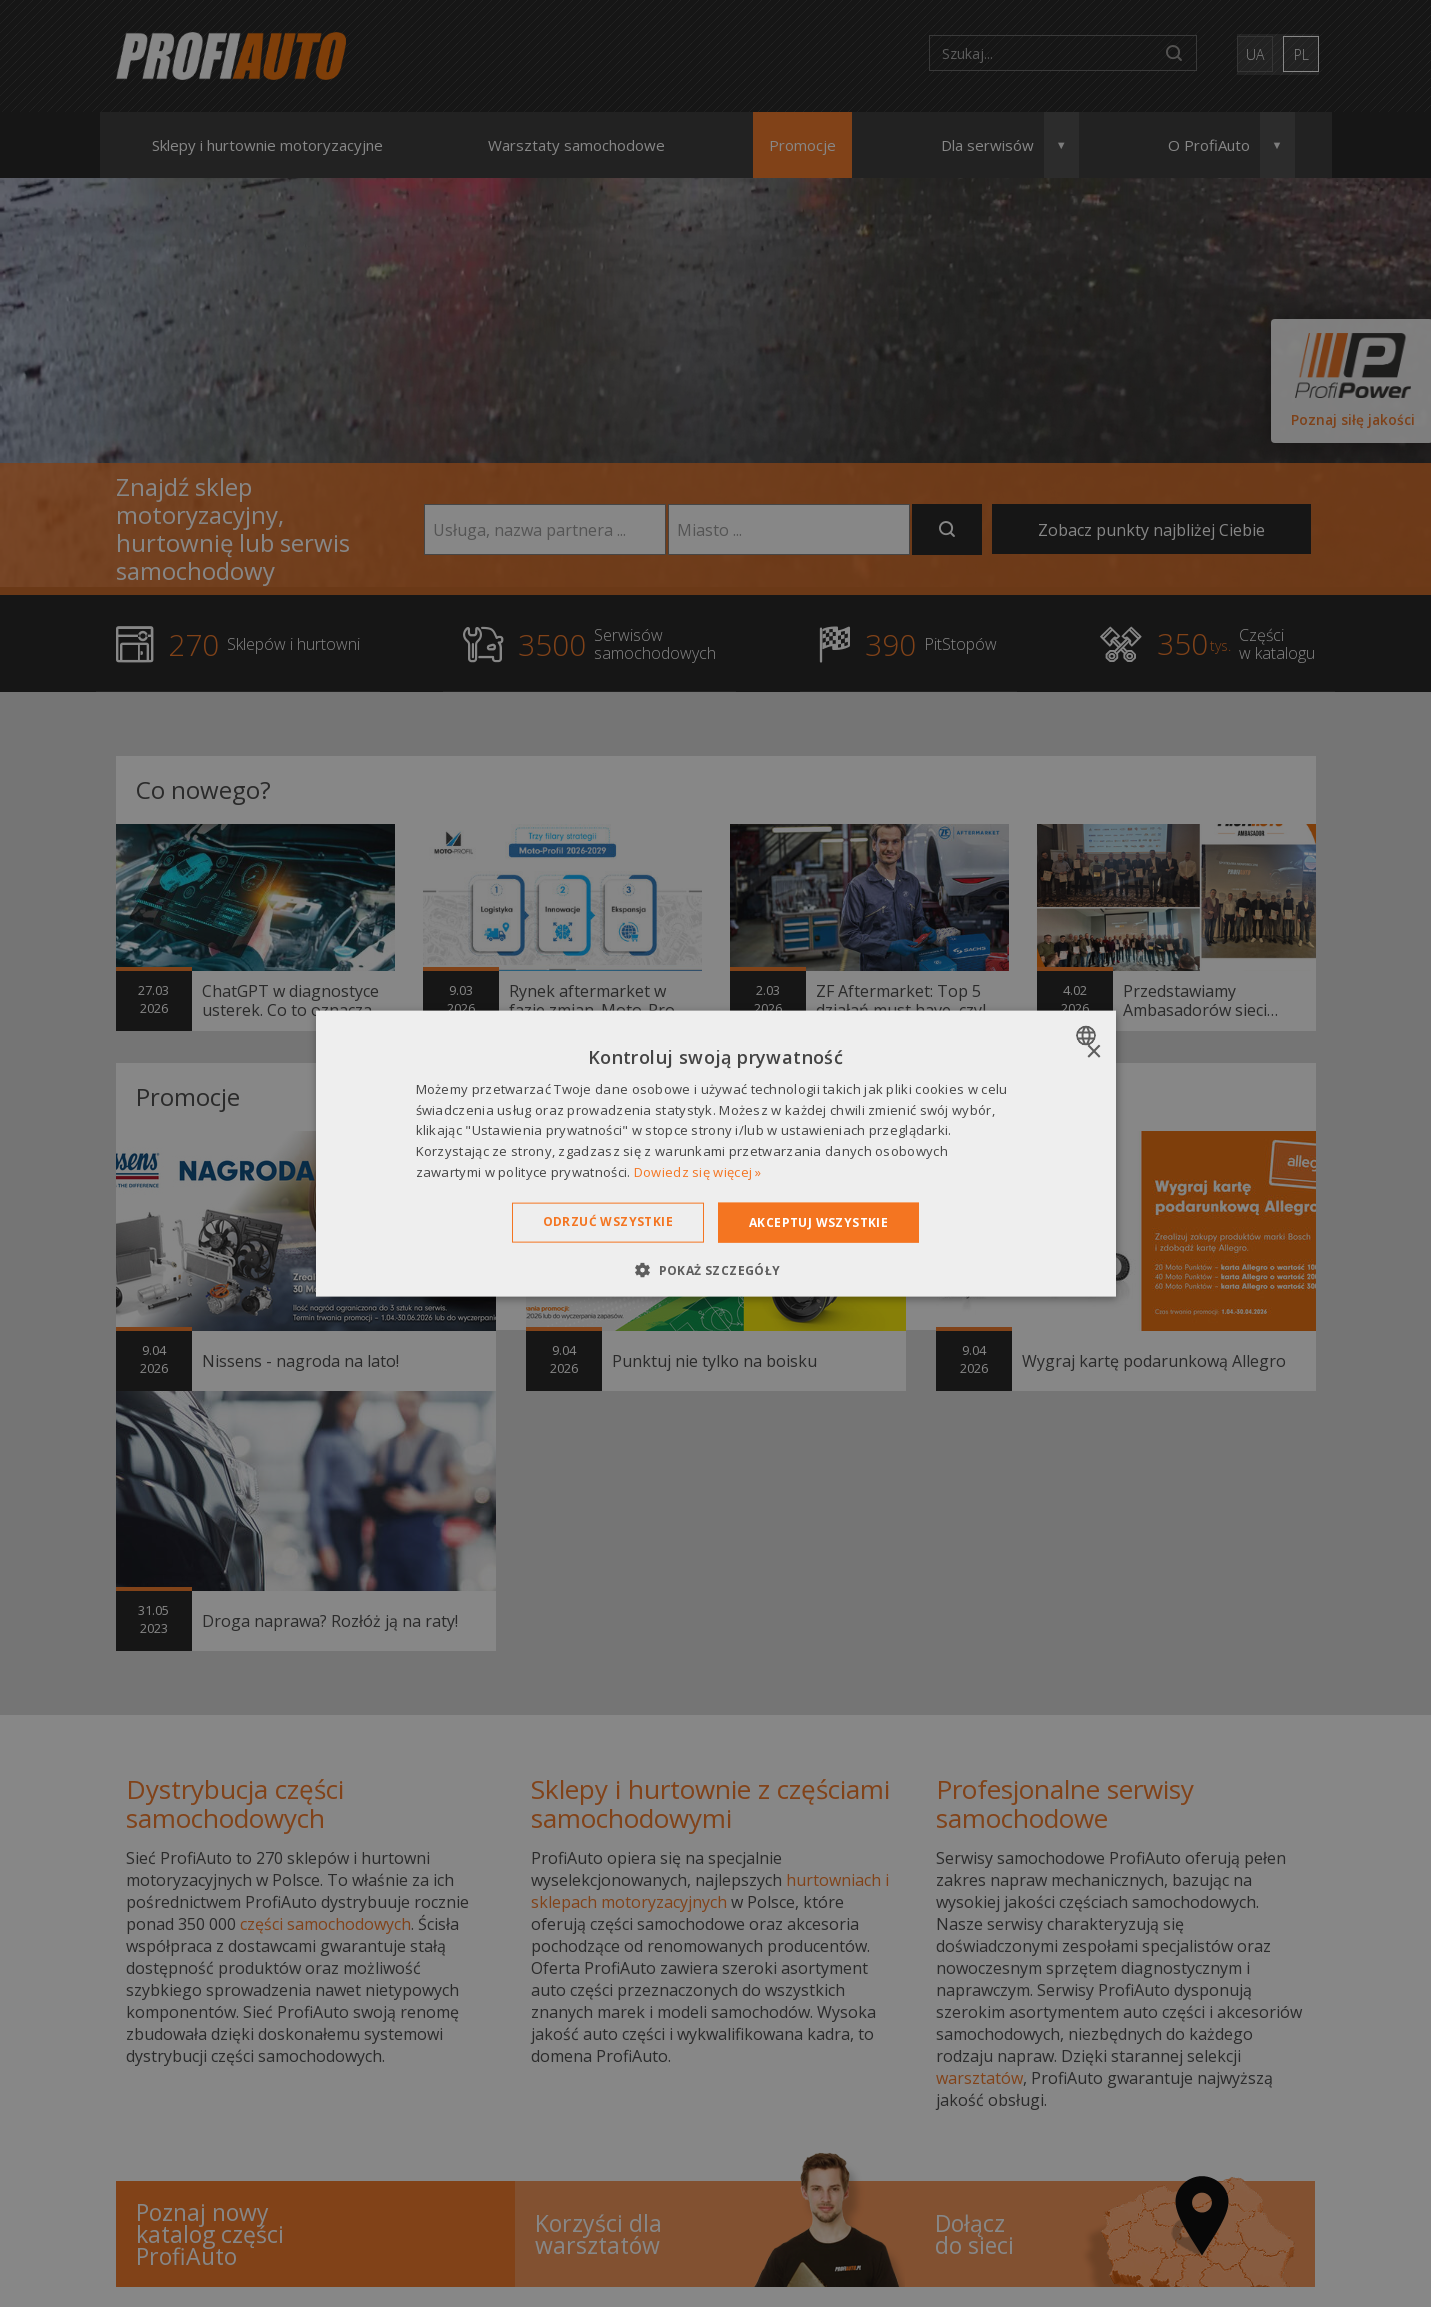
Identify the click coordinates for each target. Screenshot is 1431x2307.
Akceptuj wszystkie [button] (818, 1221)
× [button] (1093, 1051)
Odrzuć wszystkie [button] (608, 1220)
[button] (715, 1270)
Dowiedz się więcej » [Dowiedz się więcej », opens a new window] (698, 1172)
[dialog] (716, 1153)
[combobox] (1088, 1035)
